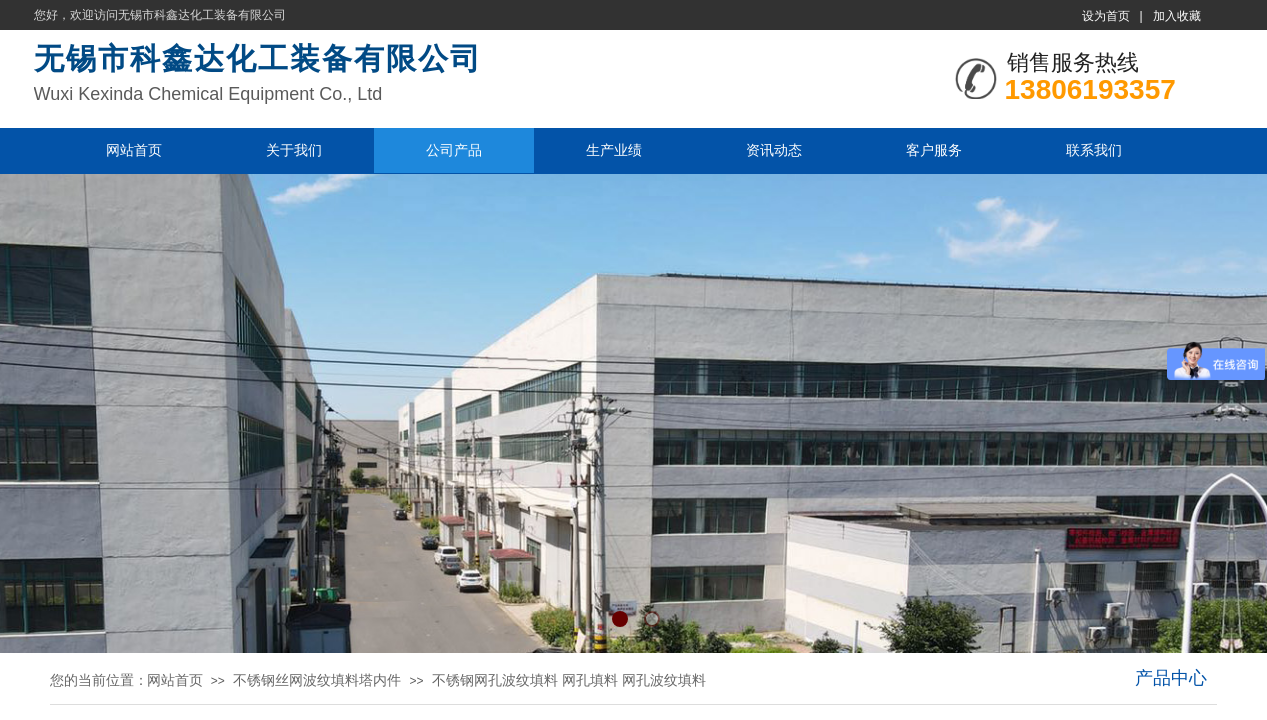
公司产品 (454, 150)
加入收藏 (1177, 16)
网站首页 (134, 150)
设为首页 (1106, 16)
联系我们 (1094, 150)
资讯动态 (774, 150)
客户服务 (934, 150)
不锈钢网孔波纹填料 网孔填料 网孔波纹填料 (569, 680)
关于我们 (294, 150)
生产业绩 (614, 150)
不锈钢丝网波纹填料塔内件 (317, 680)
